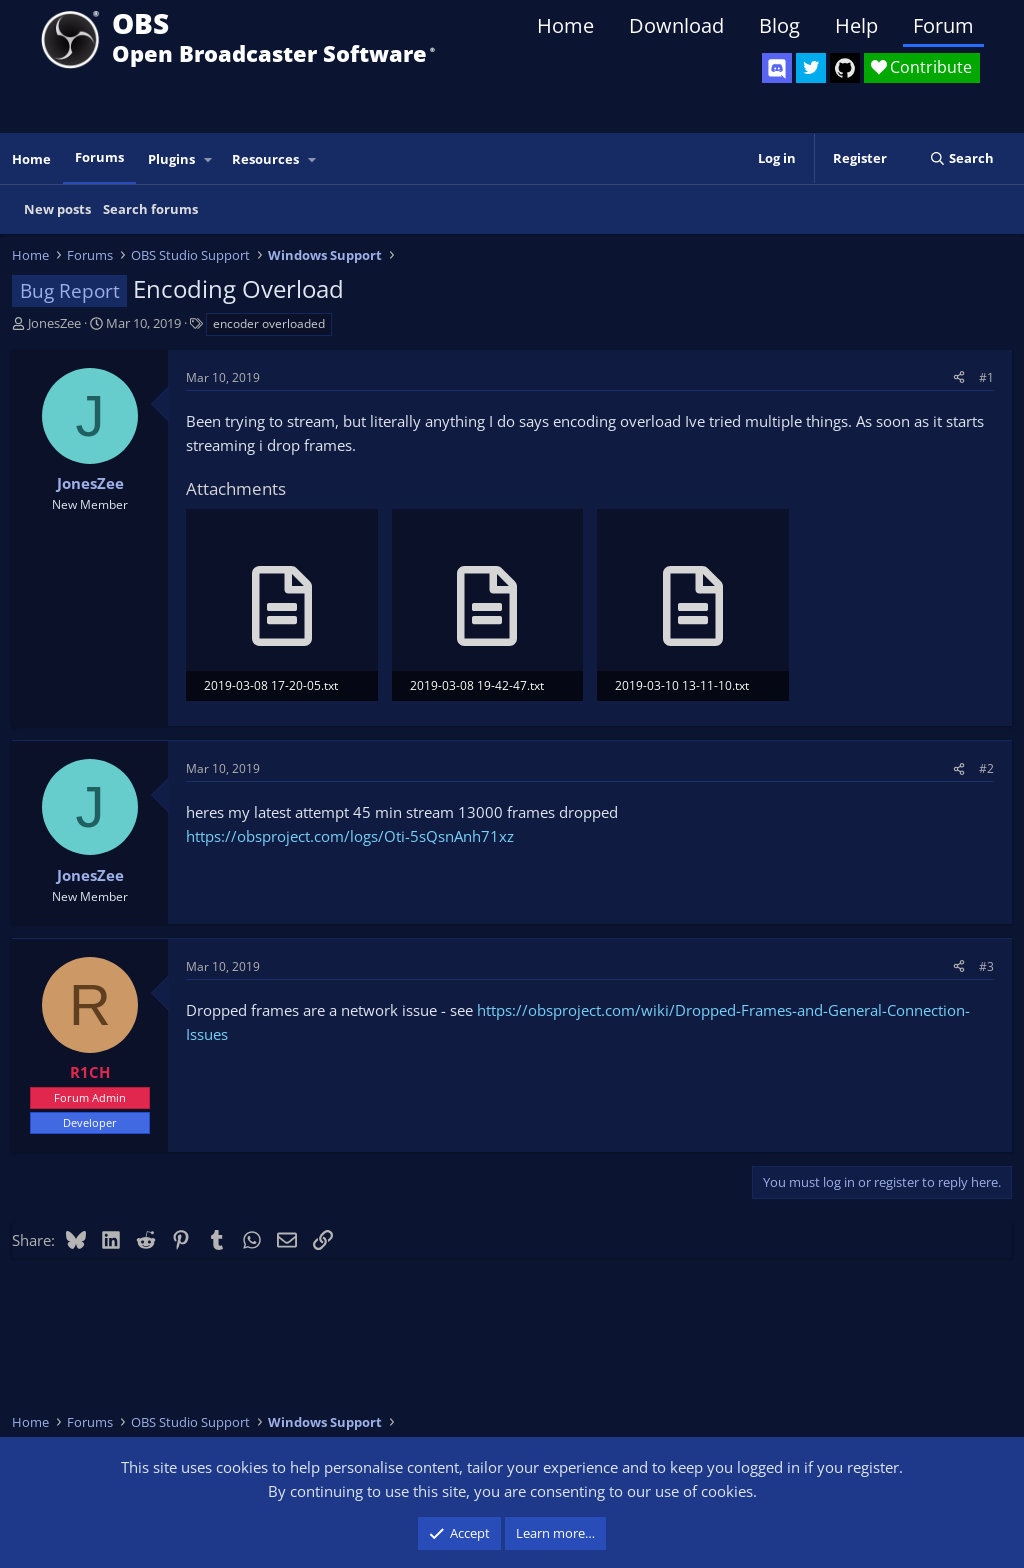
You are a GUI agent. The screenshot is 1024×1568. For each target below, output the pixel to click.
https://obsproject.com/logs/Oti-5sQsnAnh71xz (350, 836)
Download (676, 25)
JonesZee (54, 323)
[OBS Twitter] (811, 68)
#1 (986, 377)
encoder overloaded (269, 323)
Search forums (150, 209)
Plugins (171, 159)
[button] (209, 159)
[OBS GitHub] (845, 68)
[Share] (959, 377)
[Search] (961, 158)
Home (565, 25)
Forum (943, 25)
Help (856, 25)
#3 (986, 966)
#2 (986, 768)
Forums (99, 157)
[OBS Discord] (777, 68)
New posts (57, 209)
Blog (779, 25)
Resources (265, 159)
